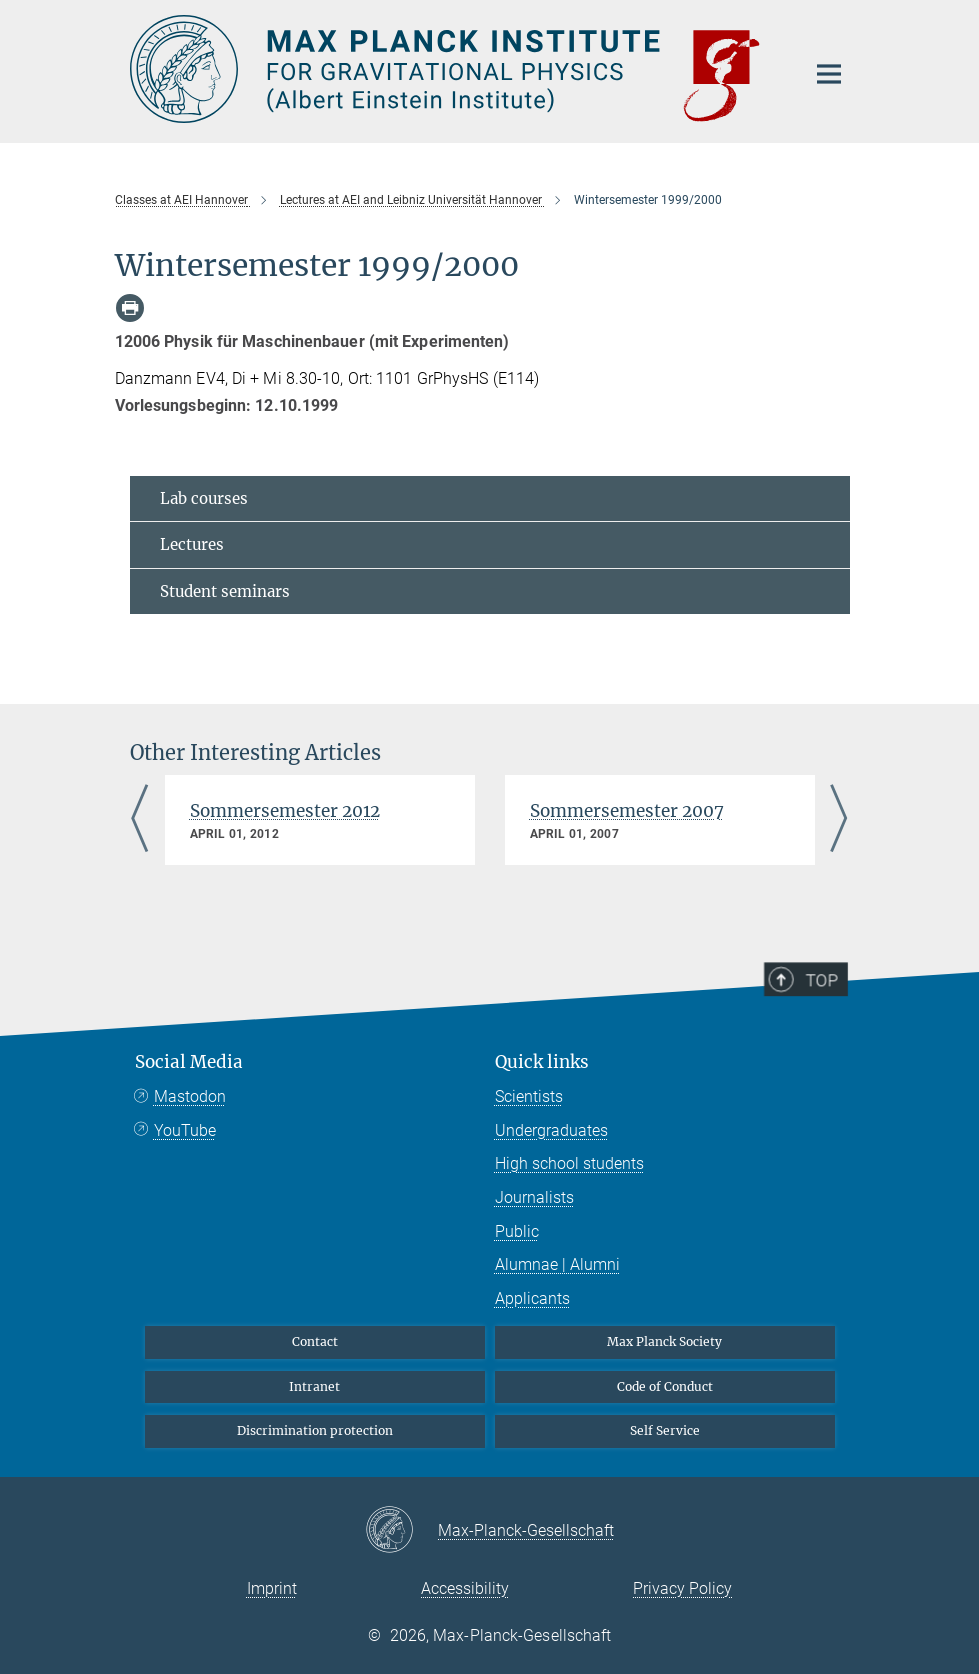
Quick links (542, 1062)
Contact (315, 1341)
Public (517, 1231)
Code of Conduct (665, 1386)
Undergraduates (551, 1130)
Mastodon (190, 1096)
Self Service (665, 1430)
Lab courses (204, 498)
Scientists (529, 1096)
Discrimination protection (315, 1430)
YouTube (185, 1130)
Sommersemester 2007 (627, 811)
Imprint (272, 1588)
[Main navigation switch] (829, 74)
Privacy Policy (682, 1588)
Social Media (189, 1062)
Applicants (532, 1298)
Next (839, 820)
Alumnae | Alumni (557, 1264)
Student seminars (225, 591)
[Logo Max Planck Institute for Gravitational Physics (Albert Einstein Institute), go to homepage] (455, 69)
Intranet (314, 1386)
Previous (140, 820)
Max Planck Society (664, 1341)
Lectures (192, 544)
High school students (569, 1163)
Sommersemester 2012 (285, 811)
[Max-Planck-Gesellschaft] (401, 1531)
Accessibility (465, 1588)
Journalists (534, 1197)
